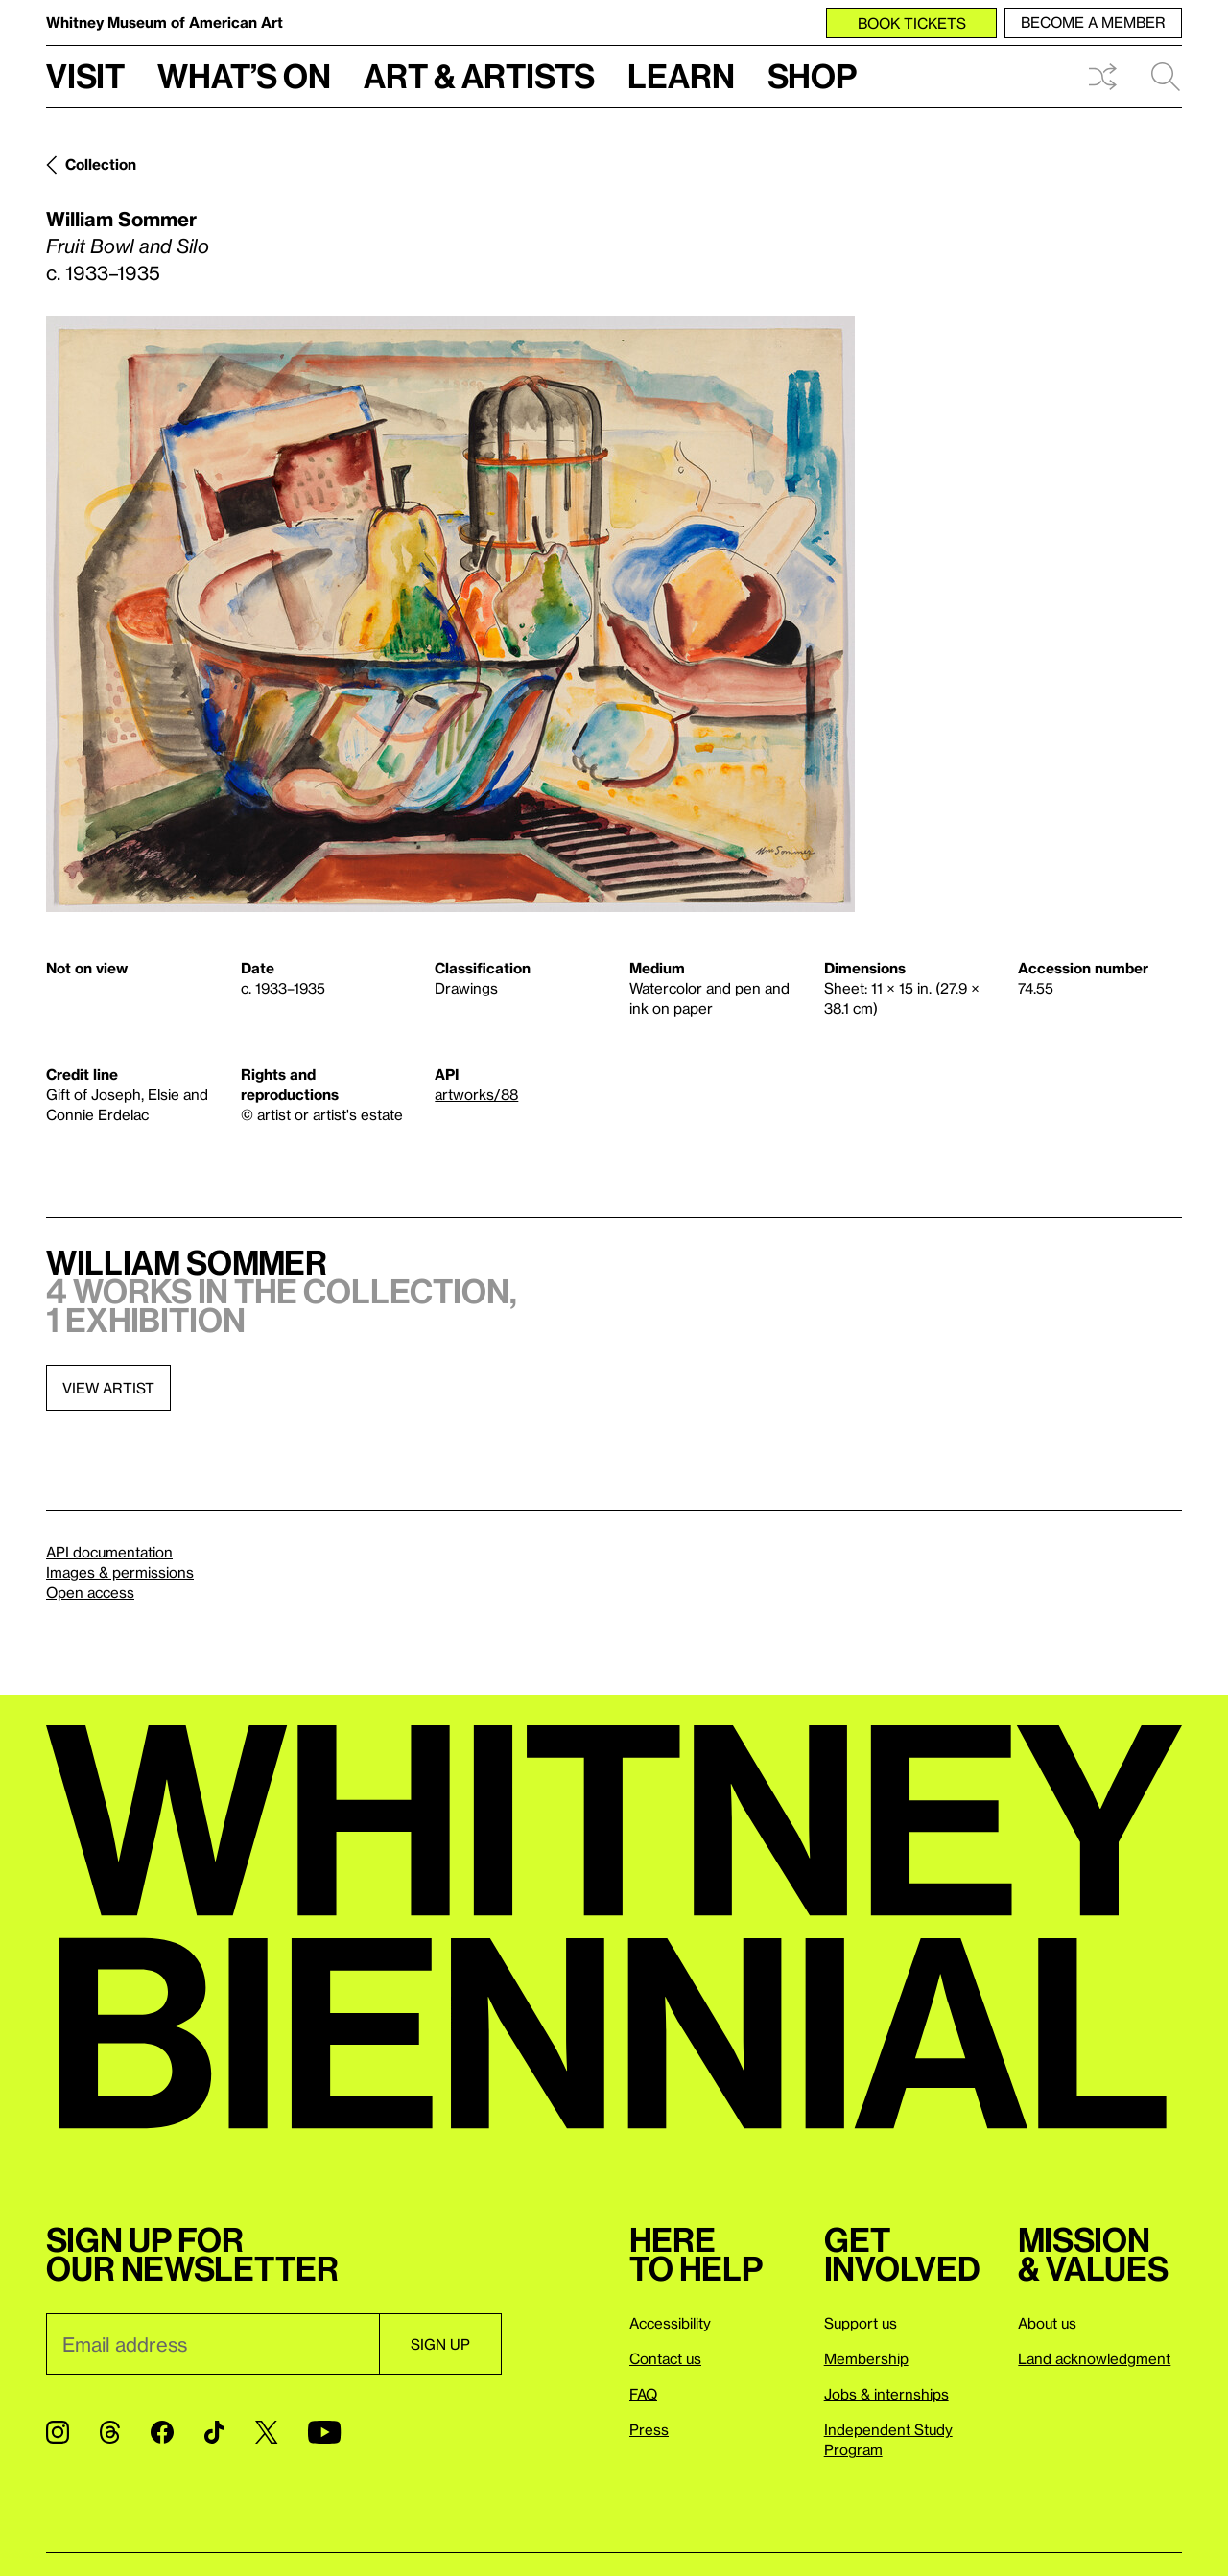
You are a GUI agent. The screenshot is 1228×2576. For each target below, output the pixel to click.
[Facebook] (162, 2432)
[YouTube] (324, 2432)
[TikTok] (214, 2432)
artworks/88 (476, 1094)
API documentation (109, 1551)
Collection (100, 164)
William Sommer (121, 218)
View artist (108, 1387)
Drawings (466, 987)
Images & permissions (120, 1572)
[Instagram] (57, 2432)
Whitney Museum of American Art (164, 22)
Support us (860, 2322)
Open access (90, 1592)
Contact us (665, 2358)
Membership (866, 2358)
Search (1165, 76)
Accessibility (670, 2322)
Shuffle (1102, 76)
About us (1047, 2322)
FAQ (643, 2393)
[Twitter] (266, 2432)
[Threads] (109, 2432)
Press (649, 2429)
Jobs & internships (886, 2393)
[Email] (212, 2344)
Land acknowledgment (1094, 2358)
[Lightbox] (450, 614)
